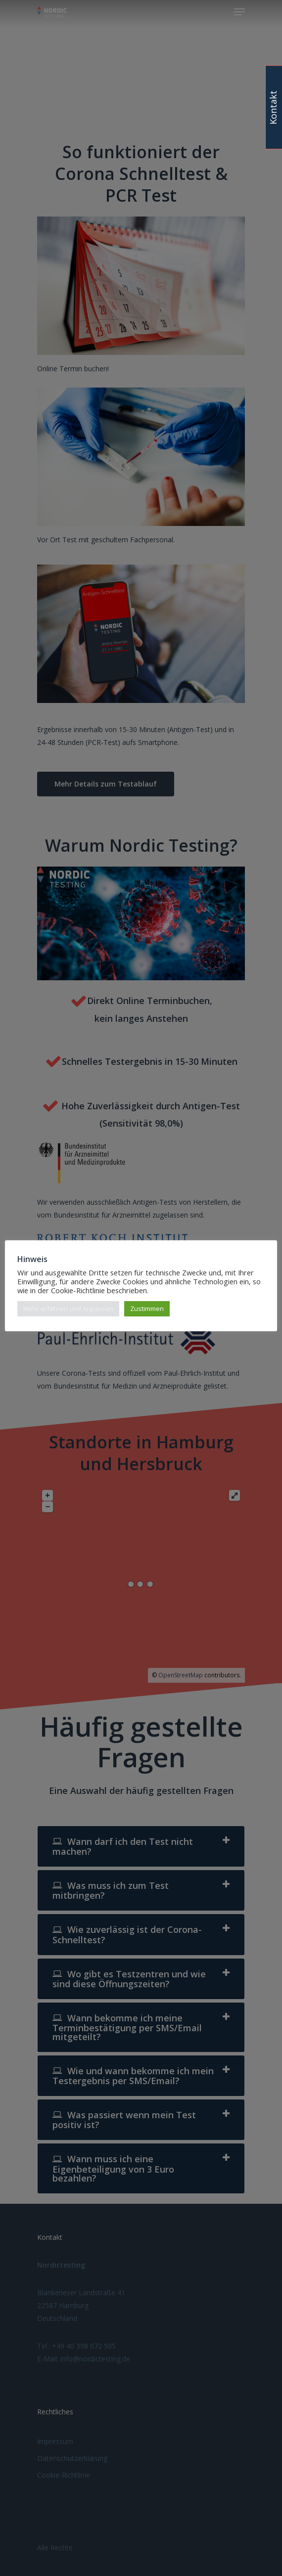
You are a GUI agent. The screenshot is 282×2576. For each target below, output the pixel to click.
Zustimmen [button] (147, 1308)
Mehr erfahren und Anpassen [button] (68, 1308)
